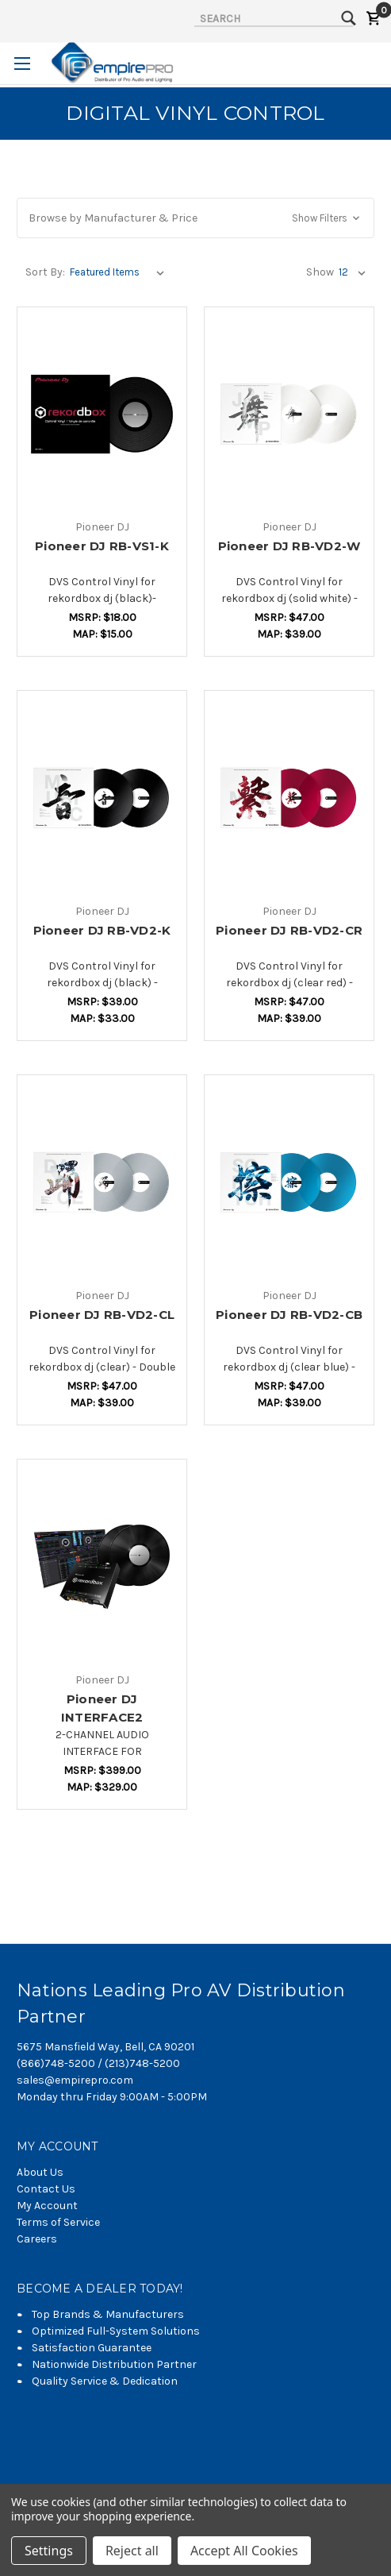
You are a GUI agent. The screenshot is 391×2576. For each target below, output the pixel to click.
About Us (40, 2172)
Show (320, 272)
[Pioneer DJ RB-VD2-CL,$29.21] (102, 1182)
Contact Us (46, 2189)
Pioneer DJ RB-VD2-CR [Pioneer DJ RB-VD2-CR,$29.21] (289, 930)
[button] (195, 218)
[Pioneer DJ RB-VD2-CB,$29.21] (289, 1182)
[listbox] (120, 272)
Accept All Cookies (244, 2550)
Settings (49, 2550)
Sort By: (45, 272)
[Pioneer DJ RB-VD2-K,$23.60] (102, 798)
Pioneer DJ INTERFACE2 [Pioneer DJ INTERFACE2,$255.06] (102, 1708)
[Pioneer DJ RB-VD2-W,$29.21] (289, 414)
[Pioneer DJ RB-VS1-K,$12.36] (102, 414)
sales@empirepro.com (75, 2080)
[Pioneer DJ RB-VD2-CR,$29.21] (289, 798)
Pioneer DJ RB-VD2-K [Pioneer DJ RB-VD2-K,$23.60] (102, 930)
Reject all (132, 2550)
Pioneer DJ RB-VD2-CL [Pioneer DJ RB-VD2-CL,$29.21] (101, 1314)
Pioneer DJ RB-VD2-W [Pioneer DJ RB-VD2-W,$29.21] (289, 545)
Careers (37, 2239)
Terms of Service (58, 2222)
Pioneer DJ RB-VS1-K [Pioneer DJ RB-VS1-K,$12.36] (102, 545)
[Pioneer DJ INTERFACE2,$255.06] (102, 1566)
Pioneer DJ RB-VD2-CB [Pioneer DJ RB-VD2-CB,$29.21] (289, 1314)
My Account (47, 2205)
